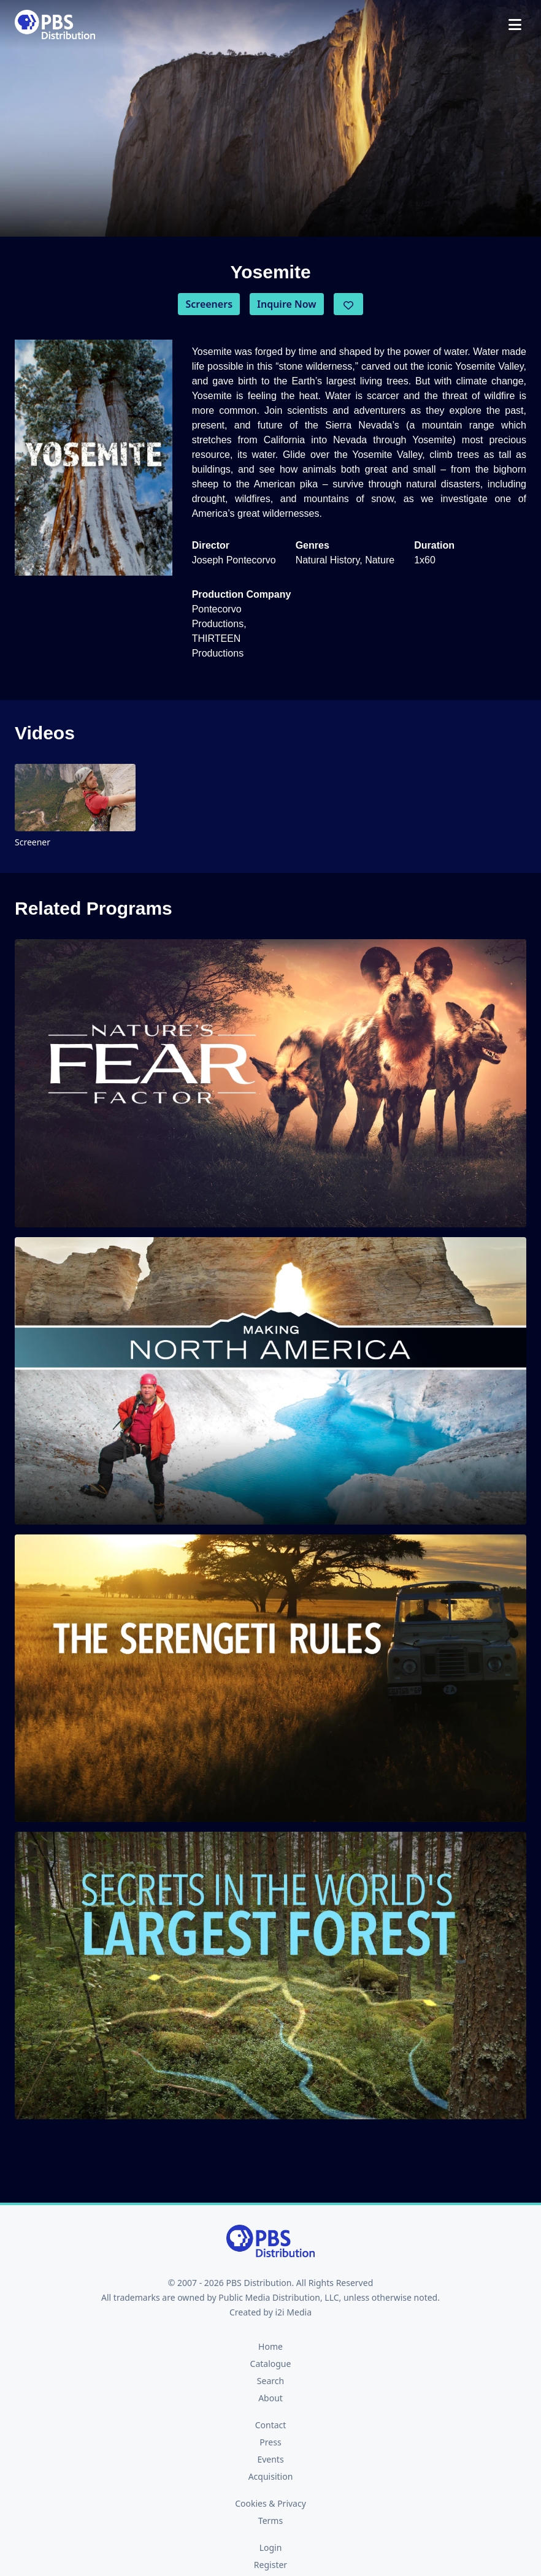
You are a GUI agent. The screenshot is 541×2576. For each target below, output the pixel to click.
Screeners (208, 304)
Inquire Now (287, 304)
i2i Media (293, 2312)
